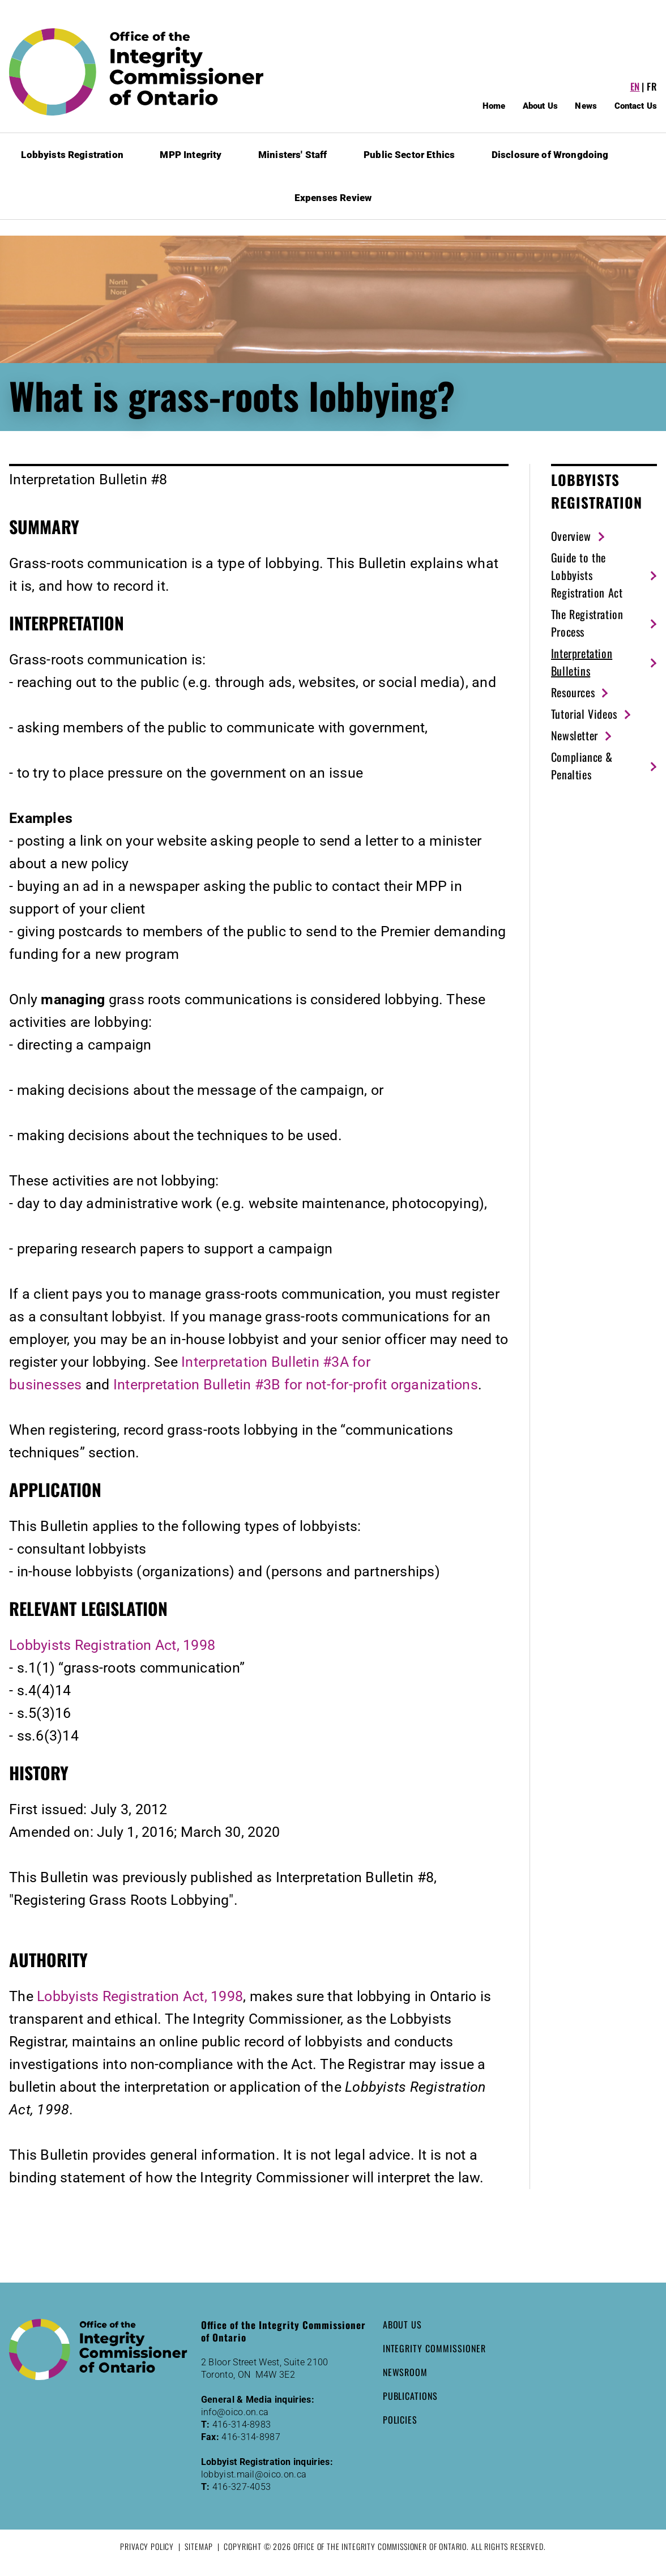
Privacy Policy (147, 2546)
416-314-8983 (241, 2424)
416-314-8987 (250, 2437)
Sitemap (199, 2546)
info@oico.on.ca (235, 2412)
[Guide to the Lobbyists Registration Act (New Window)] (604, 575)
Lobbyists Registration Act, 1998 (112, 1645)
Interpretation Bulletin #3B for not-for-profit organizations (295, 1384)
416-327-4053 (241, 2486)
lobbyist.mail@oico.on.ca (254, 2474)
